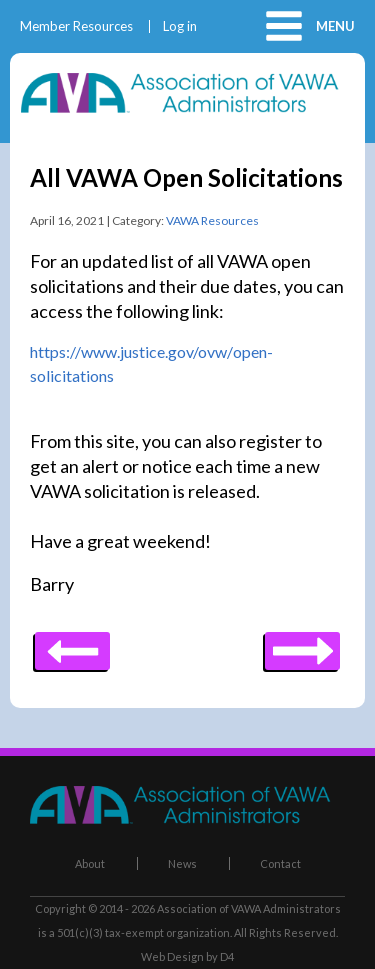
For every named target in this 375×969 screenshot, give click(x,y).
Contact (280, 863)
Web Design (172, 956)
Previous (302, 644)
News (182, 863)
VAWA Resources (212, 220)
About (90, 863)
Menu (335, 26)
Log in (180, 26)
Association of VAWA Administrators (249, 908)
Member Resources (76, 26)
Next (72, 644)
